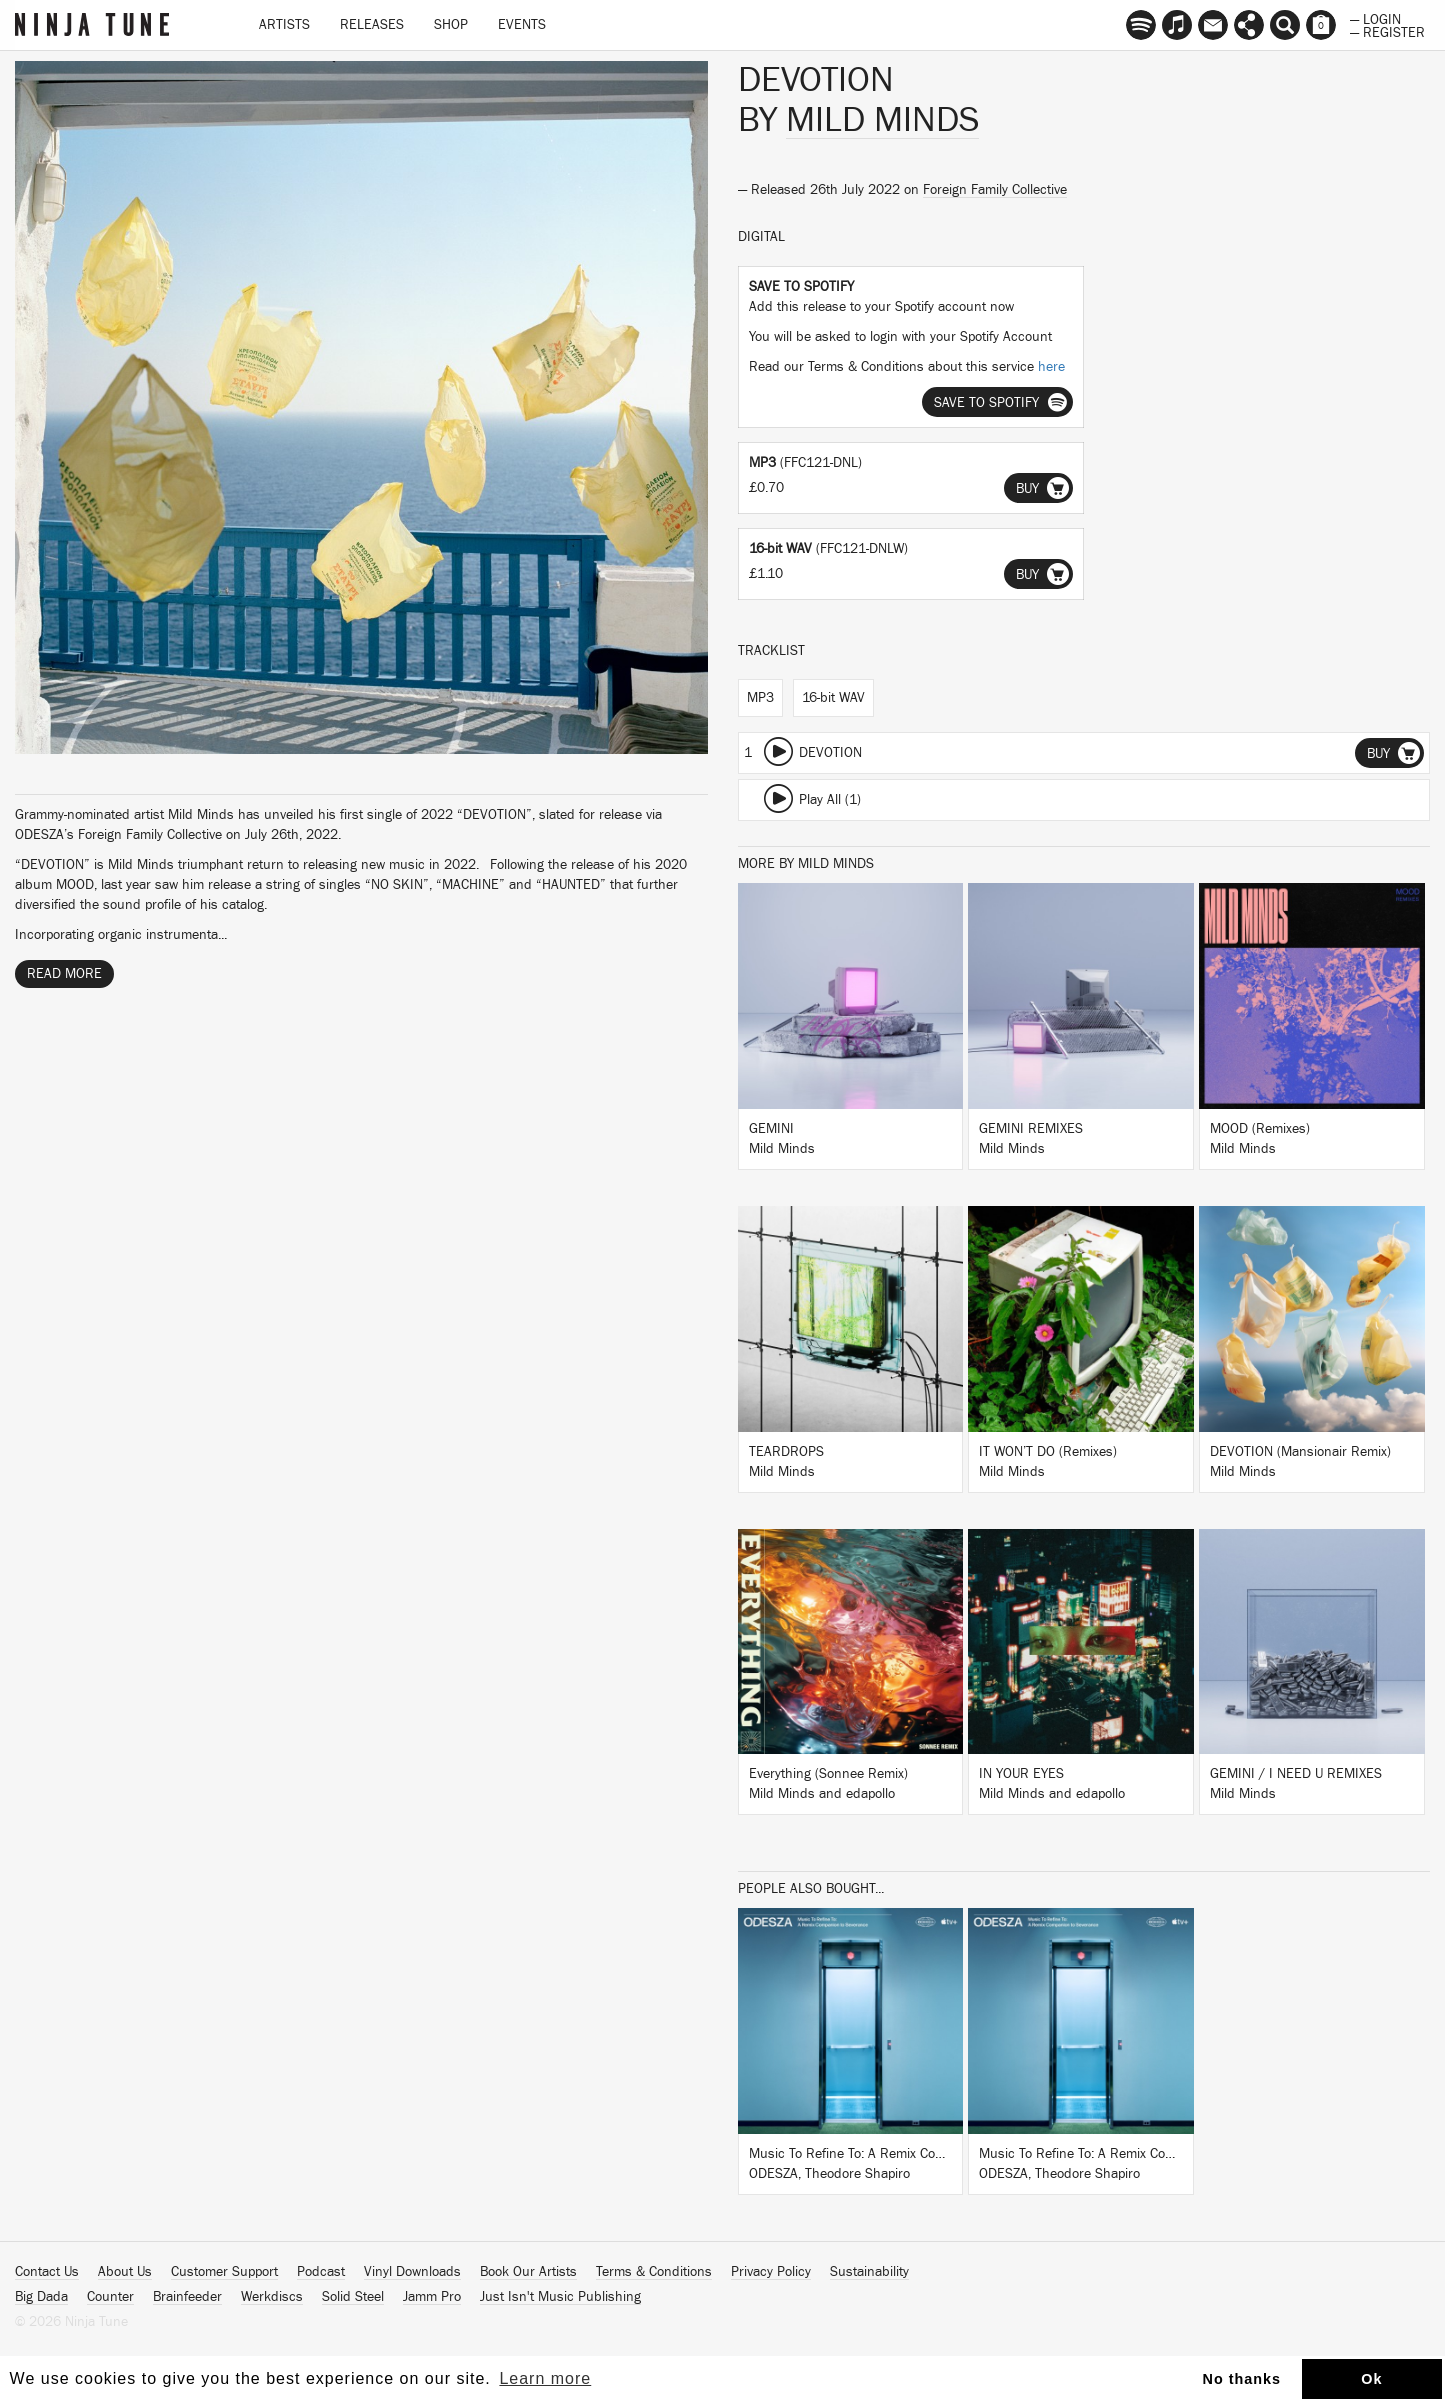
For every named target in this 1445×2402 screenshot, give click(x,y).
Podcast (321, 2272)
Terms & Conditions (654, 2272)
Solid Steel (353, 2297)
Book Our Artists (528, 2272)
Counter (110, 2297)
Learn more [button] (545, 2378)
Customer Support (224, 2272)
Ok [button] (1371, 2379)
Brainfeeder (187, 2297)
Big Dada (41, 2297)
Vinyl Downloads (412, 2272)
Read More (64, 974)
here (1051, 367)
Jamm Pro (432, 2297)
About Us (125, 2272)
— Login (1375, 18)
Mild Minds (882, 120)
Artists (284, 25)
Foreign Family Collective (995, 190)
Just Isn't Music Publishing (560, 2297)
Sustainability (869, 2272)
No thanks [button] (1242, 2379)
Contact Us (47, 2272)
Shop (451, 25)
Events (522, 25)
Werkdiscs (272, 2297)
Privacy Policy (771, 2272)
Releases (372, 25)
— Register (1387, 31)
